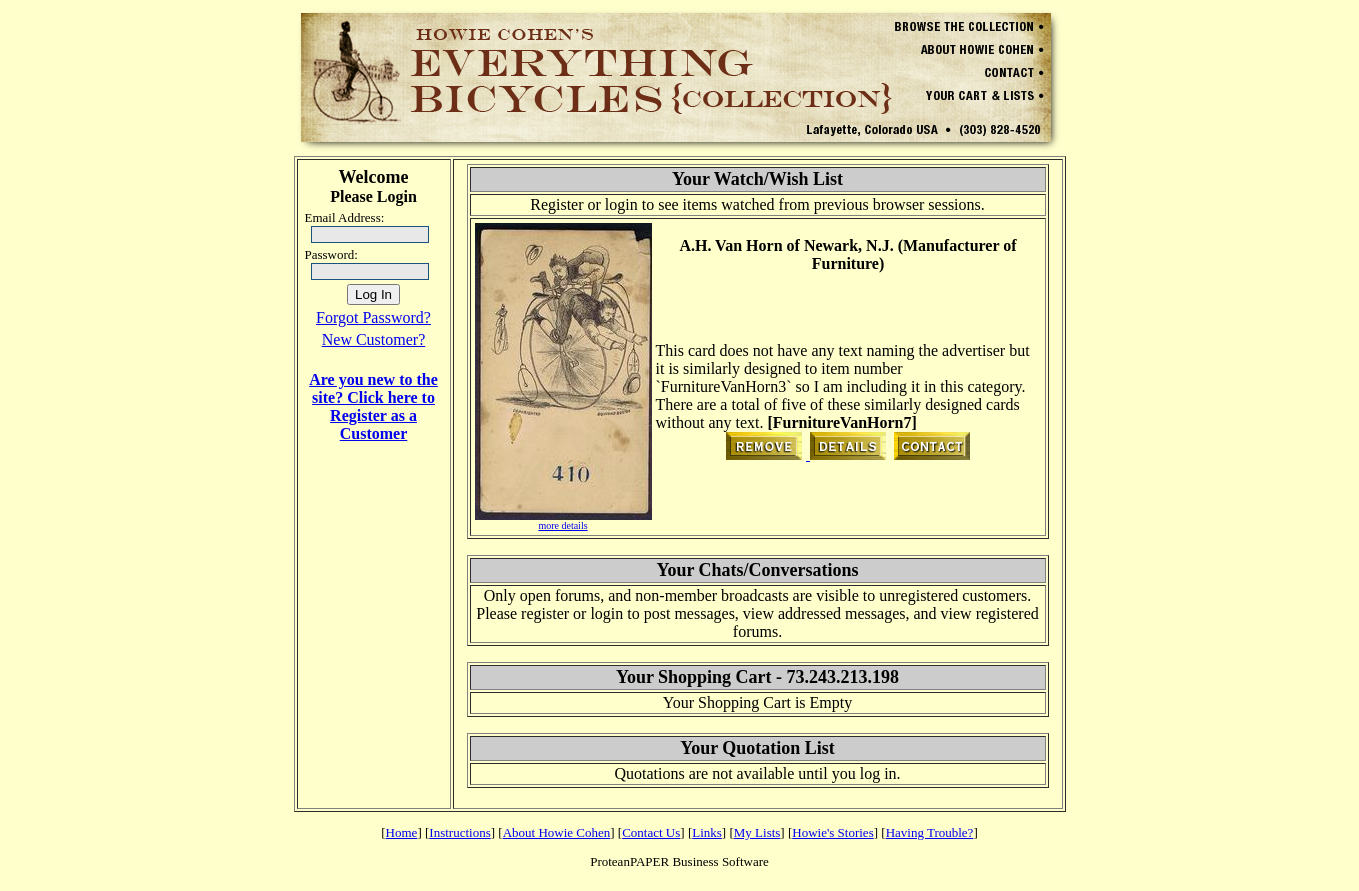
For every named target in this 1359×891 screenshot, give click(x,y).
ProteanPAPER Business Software (679, 861)
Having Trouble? (930, 832)
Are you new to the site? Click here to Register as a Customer (373, 406)
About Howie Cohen (557, 832)
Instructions (459, 832)
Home (402, 832)
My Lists (757, 832)
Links (707, 832)
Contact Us (651, 832)
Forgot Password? (373, 317)
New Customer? (374, 339)
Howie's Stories (832, 832)
